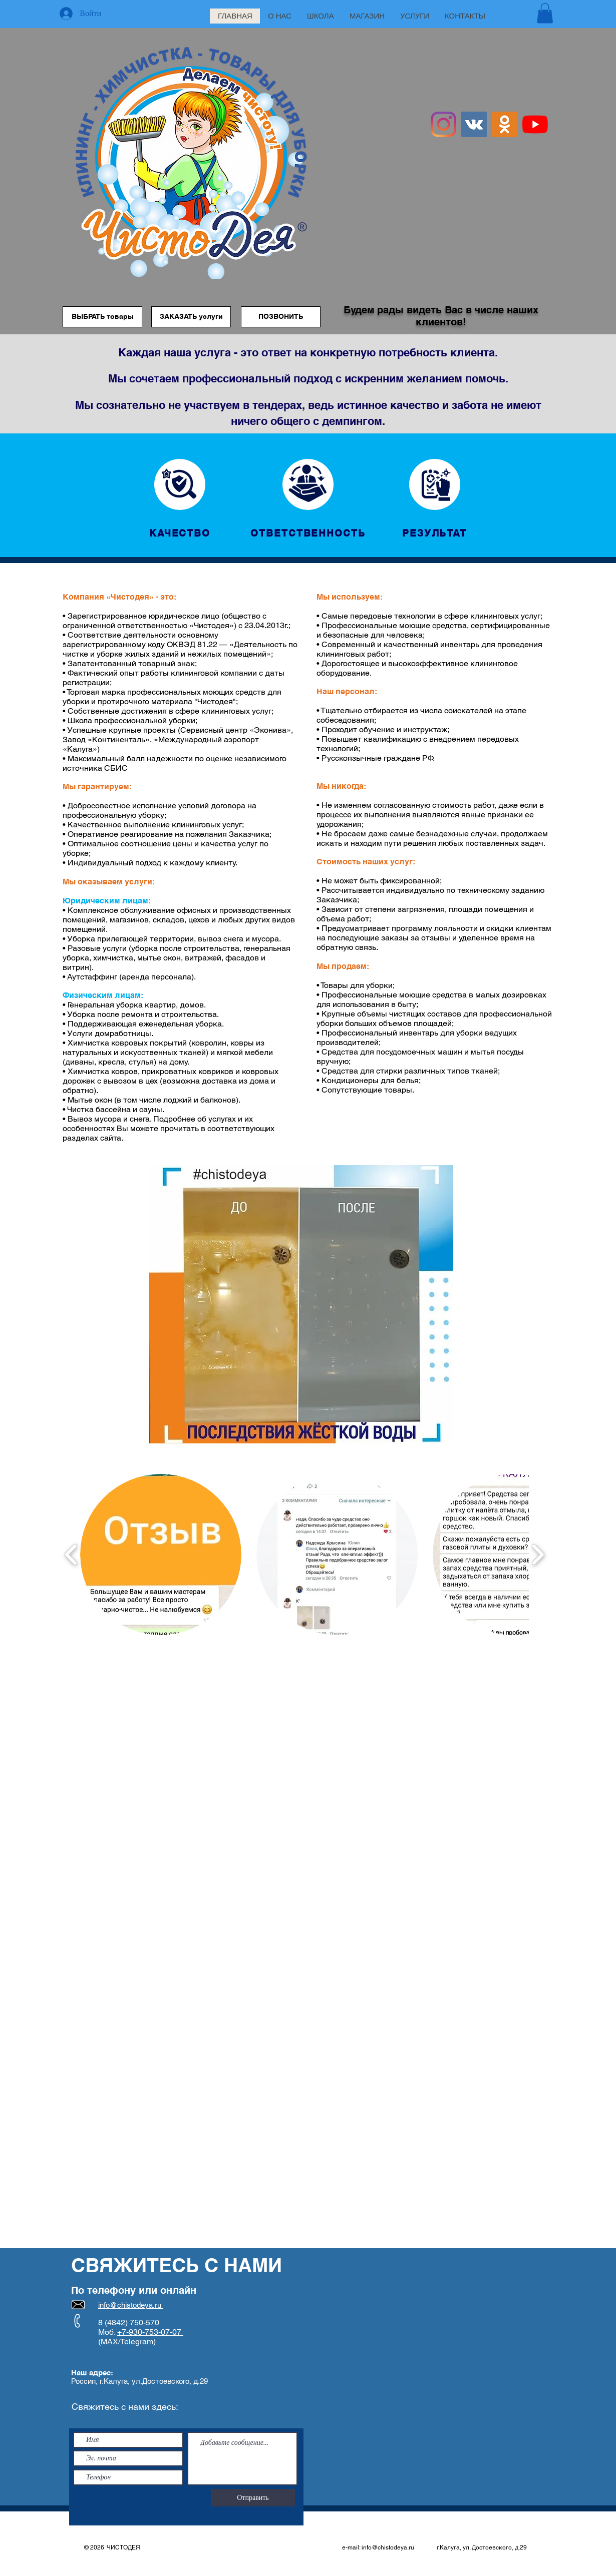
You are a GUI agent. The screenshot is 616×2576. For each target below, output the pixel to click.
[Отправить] (253, 2497)
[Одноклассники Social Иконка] (504, 124)
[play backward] (71, 1554)
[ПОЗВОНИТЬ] (281, 316)
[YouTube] (535, 124)
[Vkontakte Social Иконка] (474, 124)
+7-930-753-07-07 (150, 2332)
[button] (544, 13)
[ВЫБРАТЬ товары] (102, 316)
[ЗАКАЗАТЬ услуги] (191, 316)
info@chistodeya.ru (388, 2547)
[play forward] (537, 1554)
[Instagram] (443, 124)
